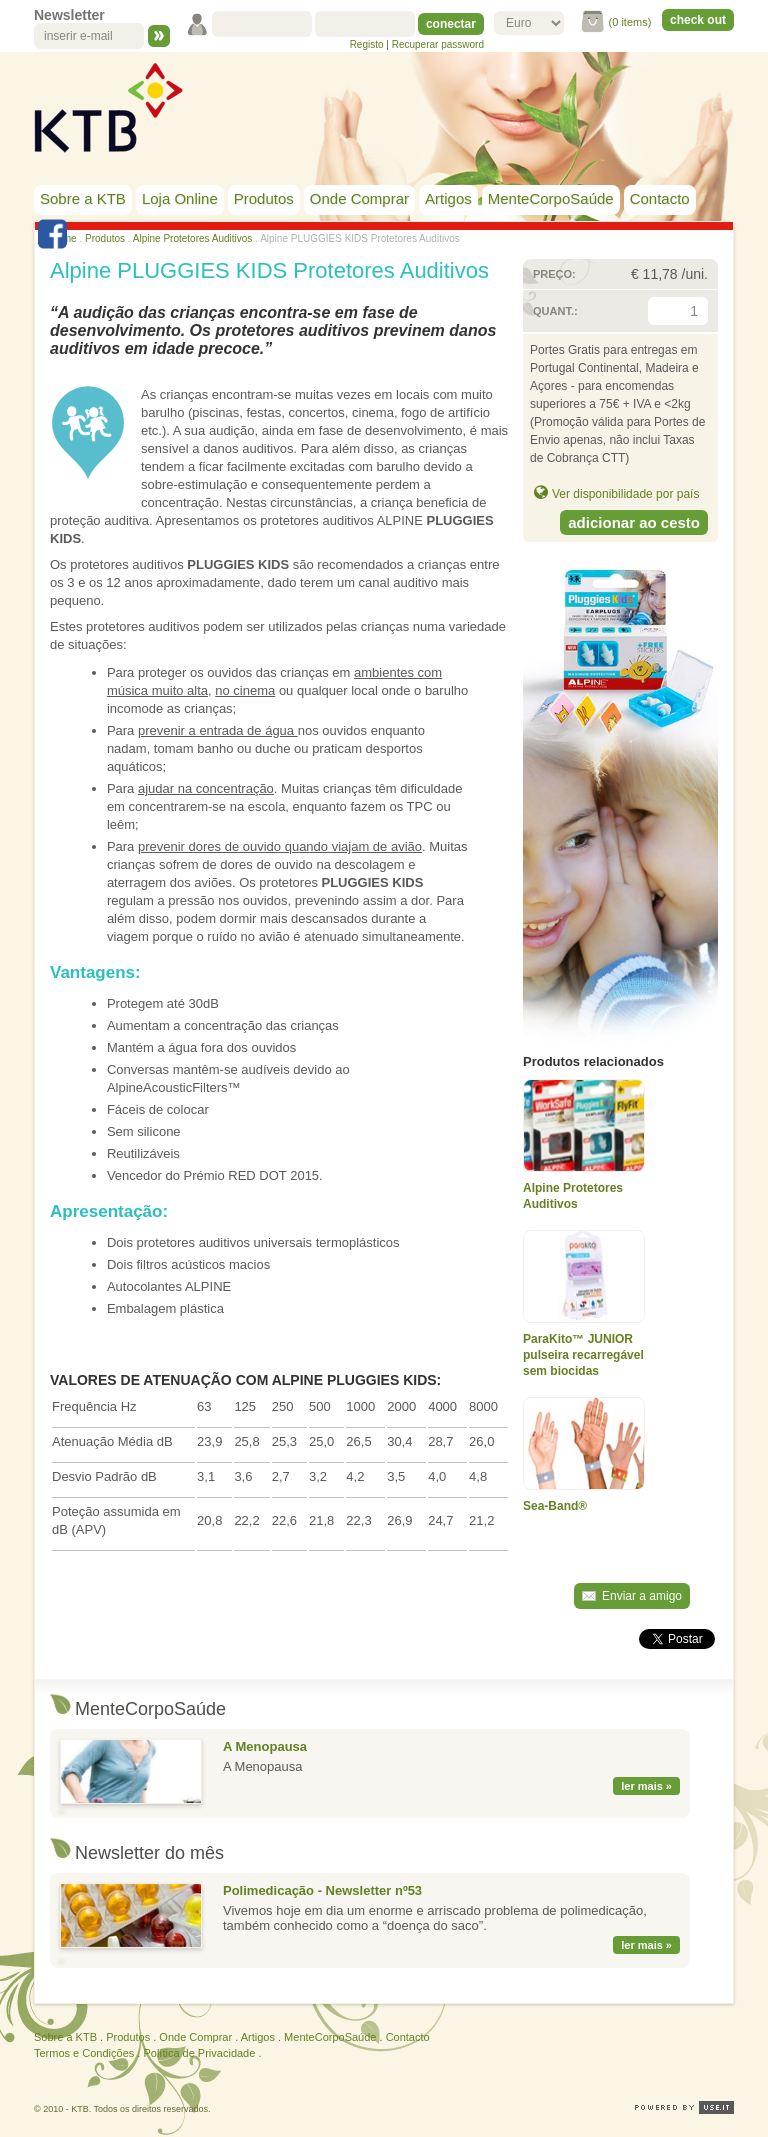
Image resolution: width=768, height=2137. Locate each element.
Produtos (264, 198)
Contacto (660, 198)
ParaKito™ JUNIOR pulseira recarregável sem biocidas (583, 1355)
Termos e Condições (84, 2053)
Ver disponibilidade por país (625, 494)
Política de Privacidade (199, 2053)
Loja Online (180, 198)
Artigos (448, 198)
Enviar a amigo (642, 1596)
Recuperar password (438, 44)
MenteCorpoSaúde (551, 198)
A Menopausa (265, 1746)
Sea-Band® (555, 1506)
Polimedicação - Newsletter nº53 (322, 1890)
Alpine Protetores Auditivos (193, 238)
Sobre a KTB (83, 198)
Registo (367, 44)
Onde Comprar (359, 198)
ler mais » (646, 1786)
